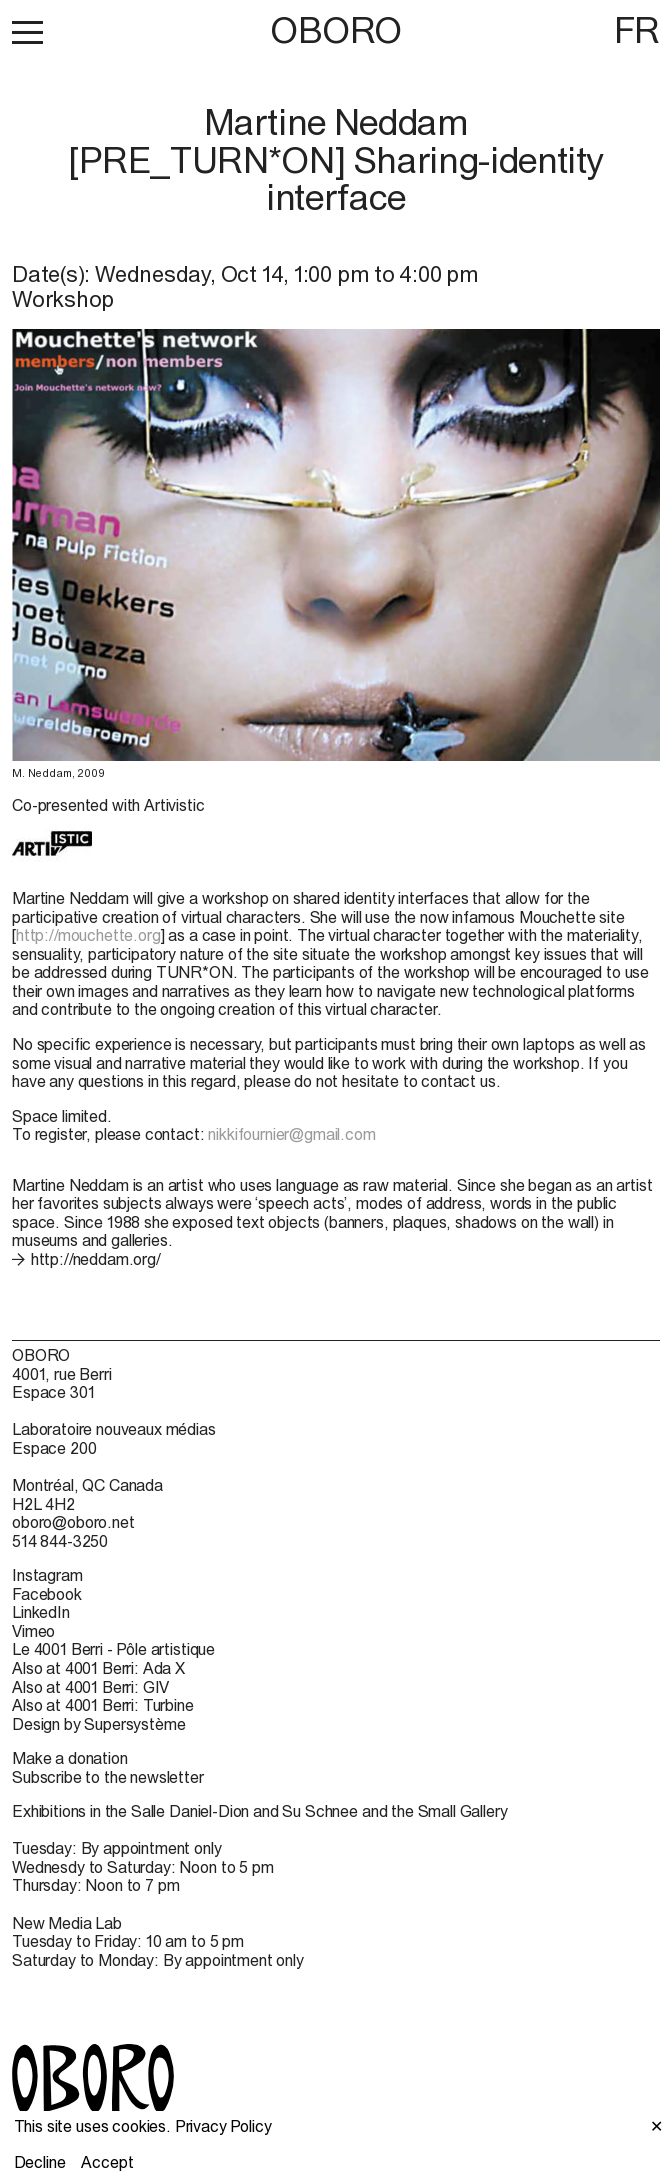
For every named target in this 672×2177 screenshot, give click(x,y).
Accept (107, 2162)
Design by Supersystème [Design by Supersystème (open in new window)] (98, 1724)
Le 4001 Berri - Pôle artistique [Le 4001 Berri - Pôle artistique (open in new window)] (113, 1649)
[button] (27, 32)
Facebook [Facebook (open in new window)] (47, 1594)
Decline (40, 2162)
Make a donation (70, 1758)
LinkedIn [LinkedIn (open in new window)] (41, 1612)
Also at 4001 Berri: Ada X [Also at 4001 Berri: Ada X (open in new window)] (98, 1668)
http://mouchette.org (88, 935)
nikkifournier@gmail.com (291, 1134)
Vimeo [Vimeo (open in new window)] (33, 1631)
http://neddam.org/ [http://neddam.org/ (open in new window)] (96, 1259)
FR (637, 30)
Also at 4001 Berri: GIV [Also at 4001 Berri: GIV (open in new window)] (90, 1687)
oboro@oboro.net (73, 1522)
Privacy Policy (223, 2126)
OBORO (336, 30)
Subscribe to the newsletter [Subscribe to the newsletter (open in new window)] (108, 1777)
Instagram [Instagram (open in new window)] (47, 1575)
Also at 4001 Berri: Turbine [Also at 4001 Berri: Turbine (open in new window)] (103, 1705)
